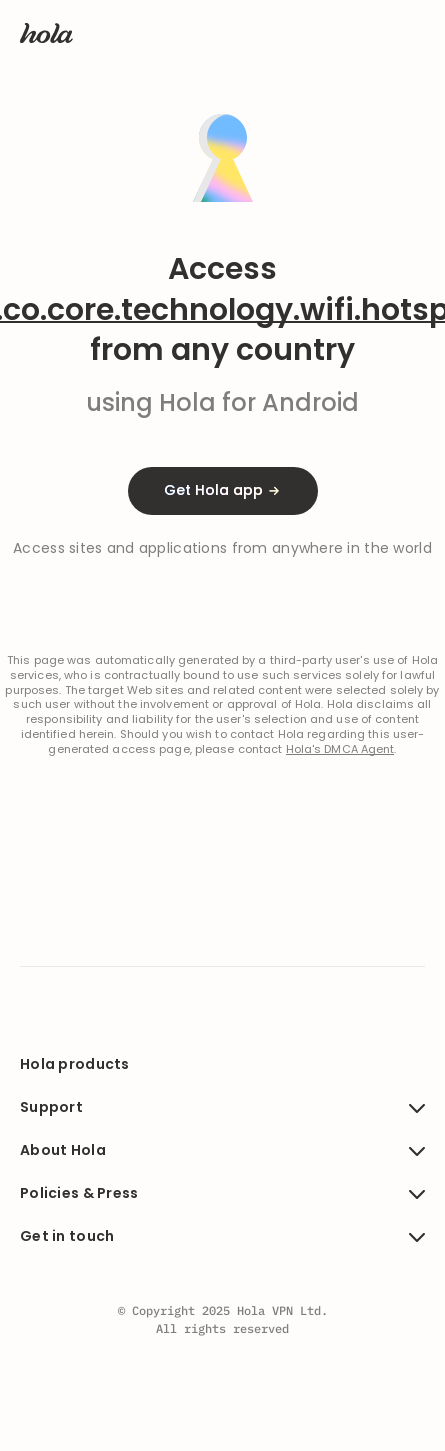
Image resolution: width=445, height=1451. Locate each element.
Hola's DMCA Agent (340, 749)
